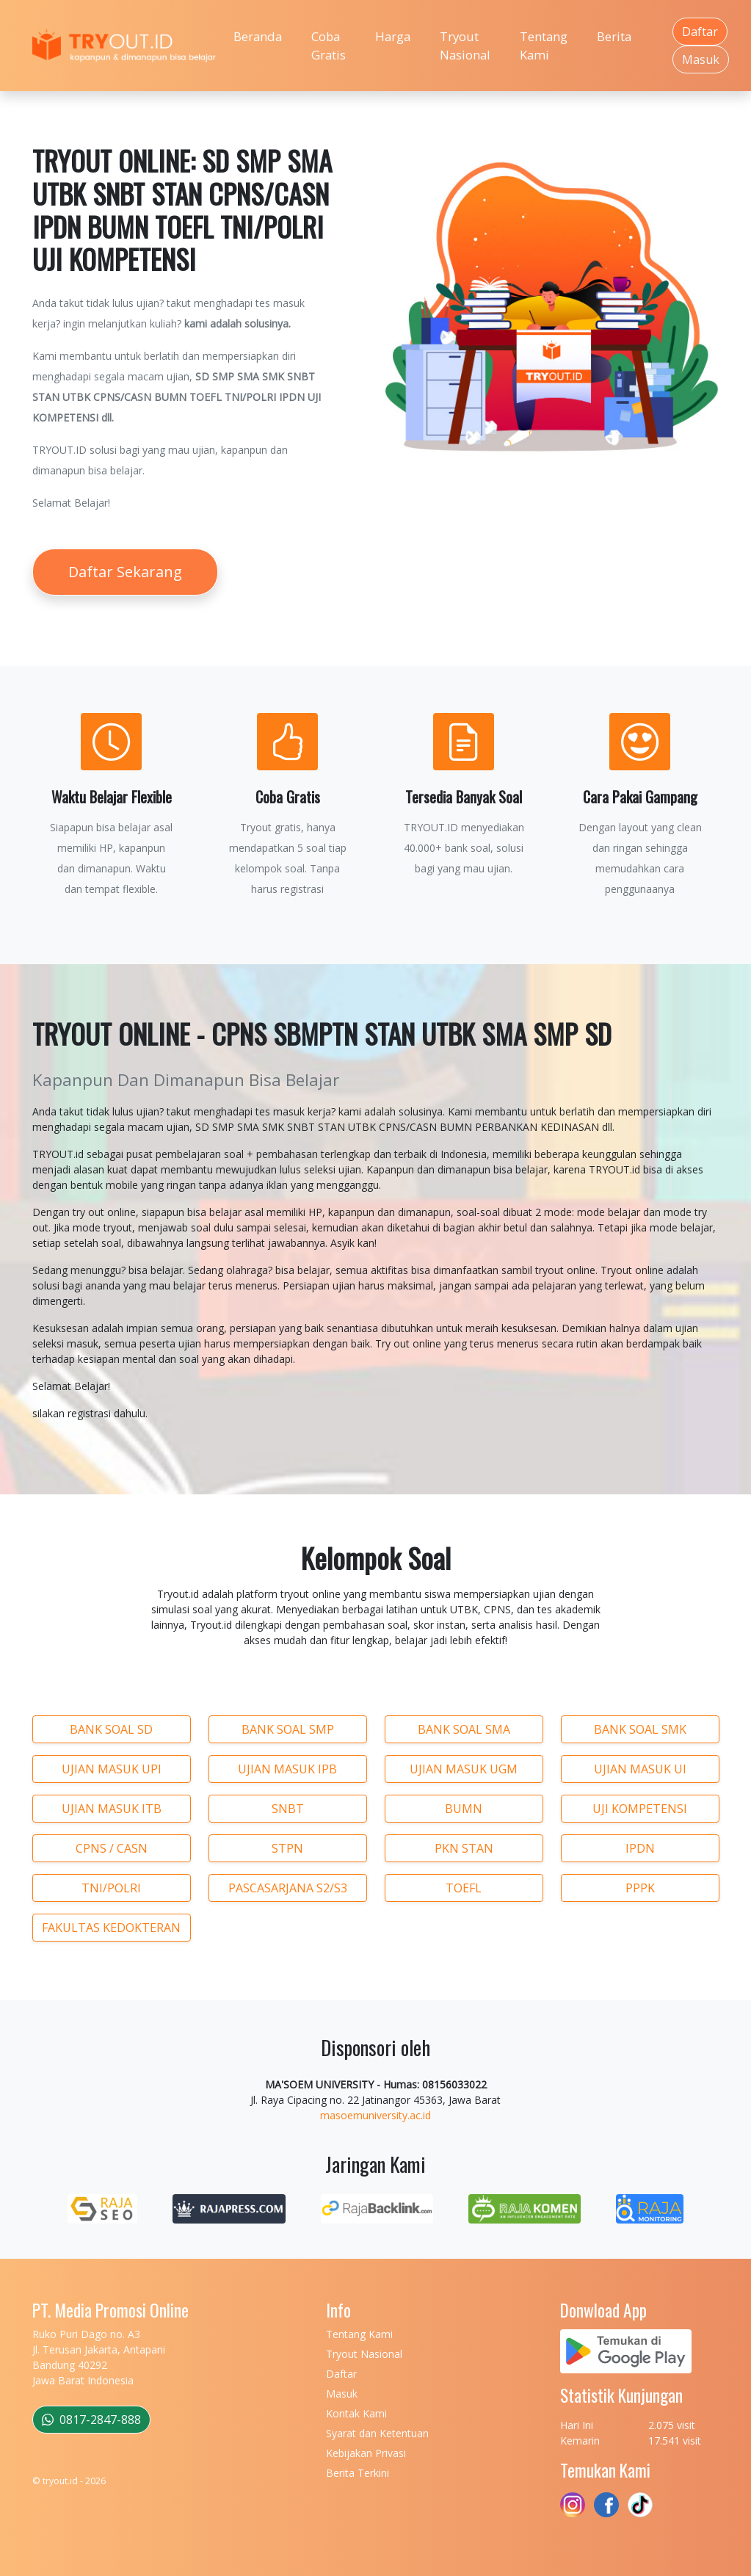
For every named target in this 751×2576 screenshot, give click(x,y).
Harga (392, 36)
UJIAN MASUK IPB (287, 1769)
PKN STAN (464, 1848)
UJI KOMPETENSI (639, 1809)
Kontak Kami (356, 2413)
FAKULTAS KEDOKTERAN (111, 1928)
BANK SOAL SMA (464, 1729)
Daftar (700, 31)
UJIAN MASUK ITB (112, 1809)
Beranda (257, 36)
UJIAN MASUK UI (640, 1769)
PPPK (640, 1888)
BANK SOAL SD (111, 1729)
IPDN (640, 1848)
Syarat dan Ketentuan (377, 2433)
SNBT (288, 1809)
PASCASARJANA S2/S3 (287, 1888)
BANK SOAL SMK (640, 1729)
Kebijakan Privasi (366, 2453)
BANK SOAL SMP (288, 1729)
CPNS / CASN (112, 1848)
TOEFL (464, 1888)
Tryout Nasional (465, 45)
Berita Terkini (357, 2473)
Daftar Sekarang (125, 572)
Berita (614, 36)
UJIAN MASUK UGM (464, 1769)
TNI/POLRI (111, 1888)
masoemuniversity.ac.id (375, 2115)
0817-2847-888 (91, 2420)
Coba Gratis (328, 45)
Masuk (700, 59)
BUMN (463, 1809)
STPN (287, 1848)
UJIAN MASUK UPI (112, 1769)
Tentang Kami (543, 45)
